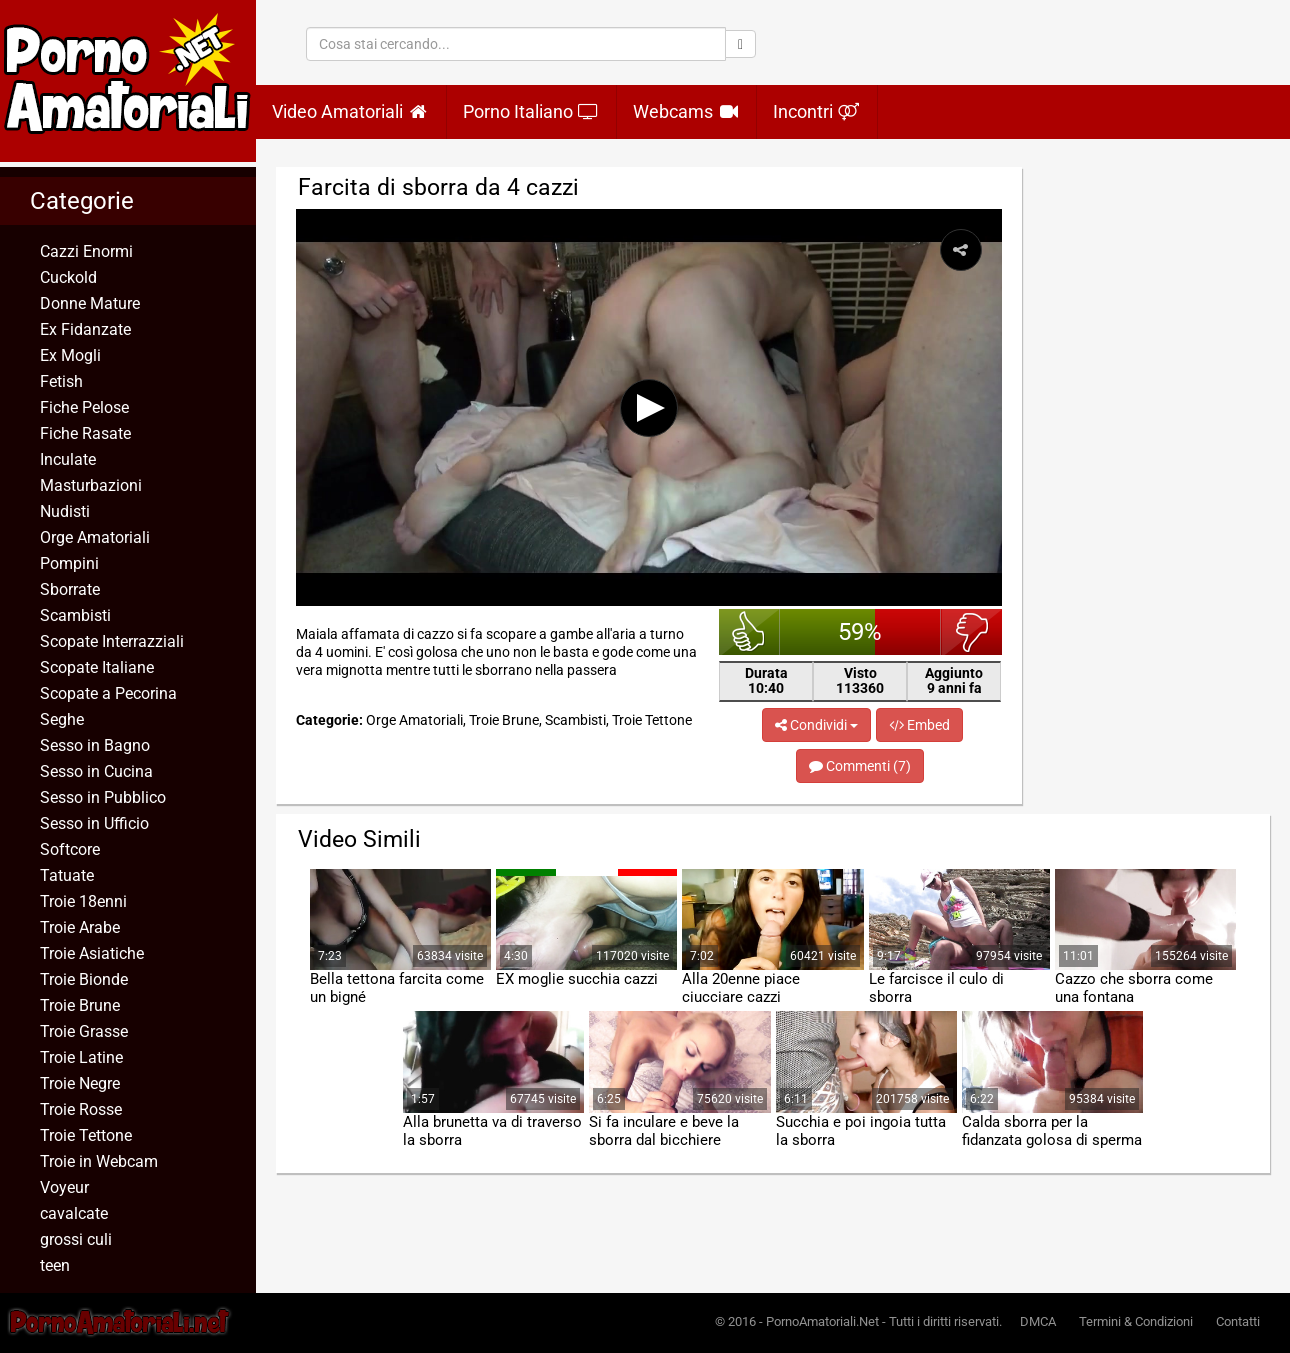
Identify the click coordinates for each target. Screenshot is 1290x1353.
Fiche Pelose (84, 407)
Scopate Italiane (97, 667)
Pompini (69, 563)
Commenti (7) (860, 766)
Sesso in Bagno (95, 745)
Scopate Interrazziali (112, 641)
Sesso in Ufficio (94, 823)
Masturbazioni (91, 485)
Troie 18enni (83, 901)
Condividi (816, 725)
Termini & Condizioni (1136, 1321)
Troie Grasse (84, 1031)
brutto (971, 632)
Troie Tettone (86, 1135)
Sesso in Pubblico (103, 797)
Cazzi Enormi (86, 251)
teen (55, 1265)
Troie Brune (80, 1005)
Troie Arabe (80, 927)
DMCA (1038, 1321)
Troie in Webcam (99, 1161)
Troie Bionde (84, 979)
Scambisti (75, 615)
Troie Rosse (81, 1109)
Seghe (62, 719)
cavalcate (74, 1213)
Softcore (70, 849)
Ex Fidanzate (85, 329)
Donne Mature (90, 303)
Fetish (61, 381)
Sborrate (70, 589)
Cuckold (68, 277)
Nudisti (65, 511)
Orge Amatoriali (95, 537)
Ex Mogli (70, 355)
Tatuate (67, 875)
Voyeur (64, 1187)
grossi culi (76, 1239)
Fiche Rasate (85, 433)
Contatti (1238, 1321)
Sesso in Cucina (96, 771)
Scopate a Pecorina (108, 693)
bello (749, 632)
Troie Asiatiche (92, 953)
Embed (919, 725)
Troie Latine (81, 1057)
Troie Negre (80, 1083)
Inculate (68, 459)
